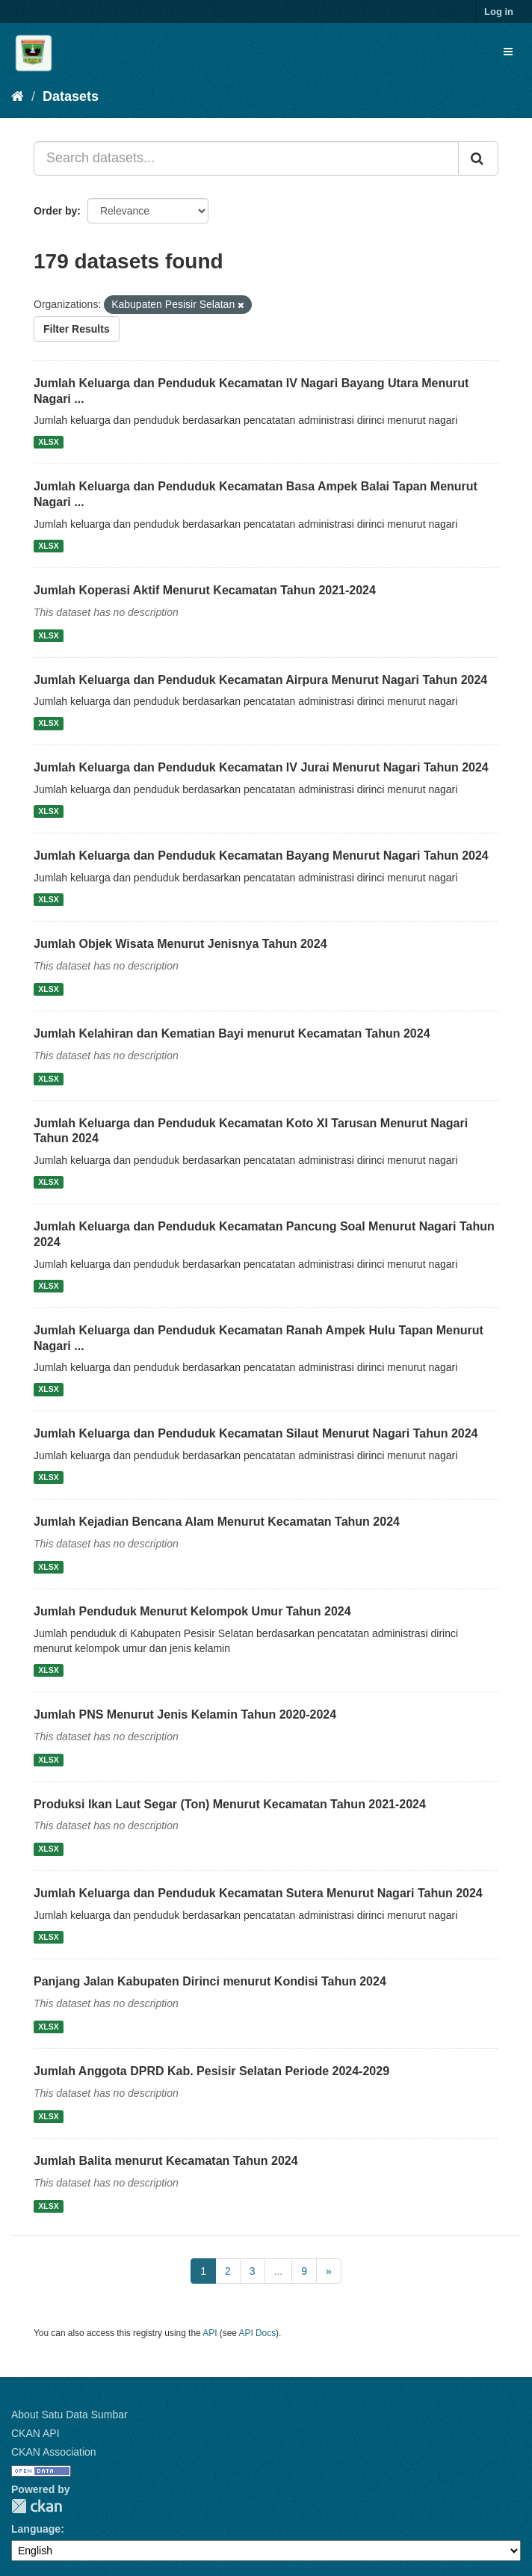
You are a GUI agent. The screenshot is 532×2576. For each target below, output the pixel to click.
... (278, 2271)
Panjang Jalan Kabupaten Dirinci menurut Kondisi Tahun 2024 (210, 1981)
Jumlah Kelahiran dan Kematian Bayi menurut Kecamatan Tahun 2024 (232, 1033)
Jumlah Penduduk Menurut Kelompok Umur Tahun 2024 (192, 1611)
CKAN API (35, 2433)
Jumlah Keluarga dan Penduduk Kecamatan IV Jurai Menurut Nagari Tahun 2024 (261, 767)
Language (36, 2529)
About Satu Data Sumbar (69, 2415)
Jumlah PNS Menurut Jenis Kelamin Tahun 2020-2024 (185, 1714)
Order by (55, 211)
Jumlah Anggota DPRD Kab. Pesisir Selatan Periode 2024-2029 (211, 2071)
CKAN (36, 2506)
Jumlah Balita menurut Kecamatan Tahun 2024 (166, 2160)
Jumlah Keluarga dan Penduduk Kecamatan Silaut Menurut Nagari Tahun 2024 (256, 1433)
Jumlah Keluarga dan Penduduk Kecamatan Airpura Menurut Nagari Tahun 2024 (260, 680)
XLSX (48, 441)
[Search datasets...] (246, 158)
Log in (498, 11)
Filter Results (76, 329)
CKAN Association (53, 2452)
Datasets (71, 96)
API (209, 2333)
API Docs (257, 2333)
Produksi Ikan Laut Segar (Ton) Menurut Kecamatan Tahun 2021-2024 (230, 1804)
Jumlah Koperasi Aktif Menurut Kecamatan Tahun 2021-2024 (205, 590)
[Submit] (478, 158)
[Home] (17, 96)
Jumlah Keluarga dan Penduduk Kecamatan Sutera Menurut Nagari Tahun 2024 (258, 1893)
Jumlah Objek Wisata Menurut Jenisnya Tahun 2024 (180, 943)
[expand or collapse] (508, 52)
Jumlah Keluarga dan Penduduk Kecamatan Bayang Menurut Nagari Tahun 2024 (261, 855)
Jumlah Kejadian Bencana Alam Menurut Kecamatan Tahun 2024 (217, 1521)
